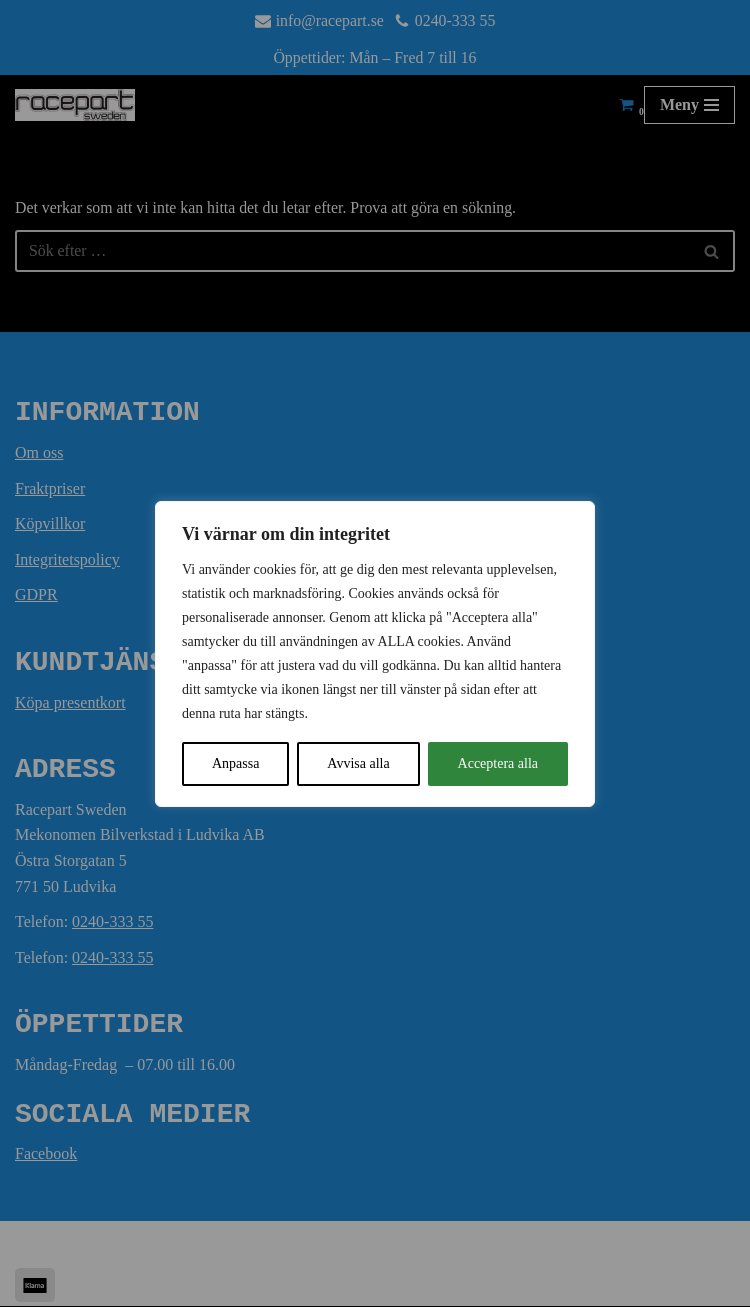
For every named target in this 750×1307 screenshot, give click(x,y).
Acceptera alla (498, 763)
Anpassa (235, 763)
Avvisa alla (358, 763)
